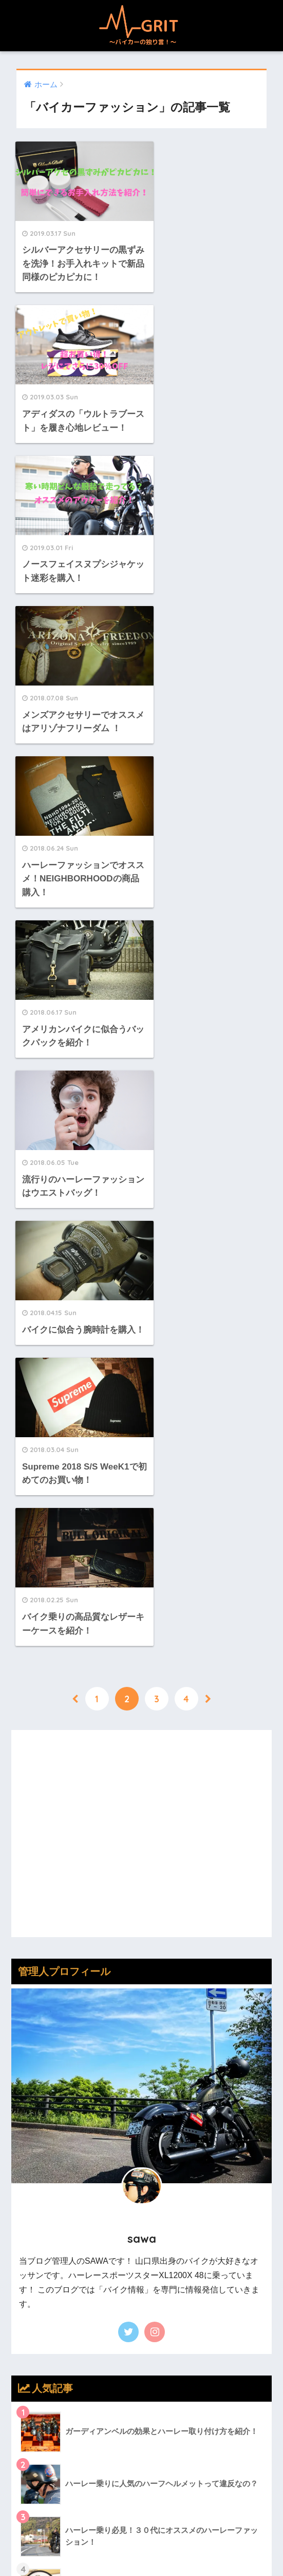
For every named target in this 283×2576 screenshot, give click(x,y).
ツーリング (42, 2018)
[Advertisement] (141, 1103)
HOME (141, 2511)
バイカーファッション (63, 2062)
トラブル (37, 2040)
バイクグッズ (46, 2085)
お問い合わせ (196, 2546)
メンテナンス (46, 2130)
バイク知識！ (46, 2107)
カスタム (37, 1996)
